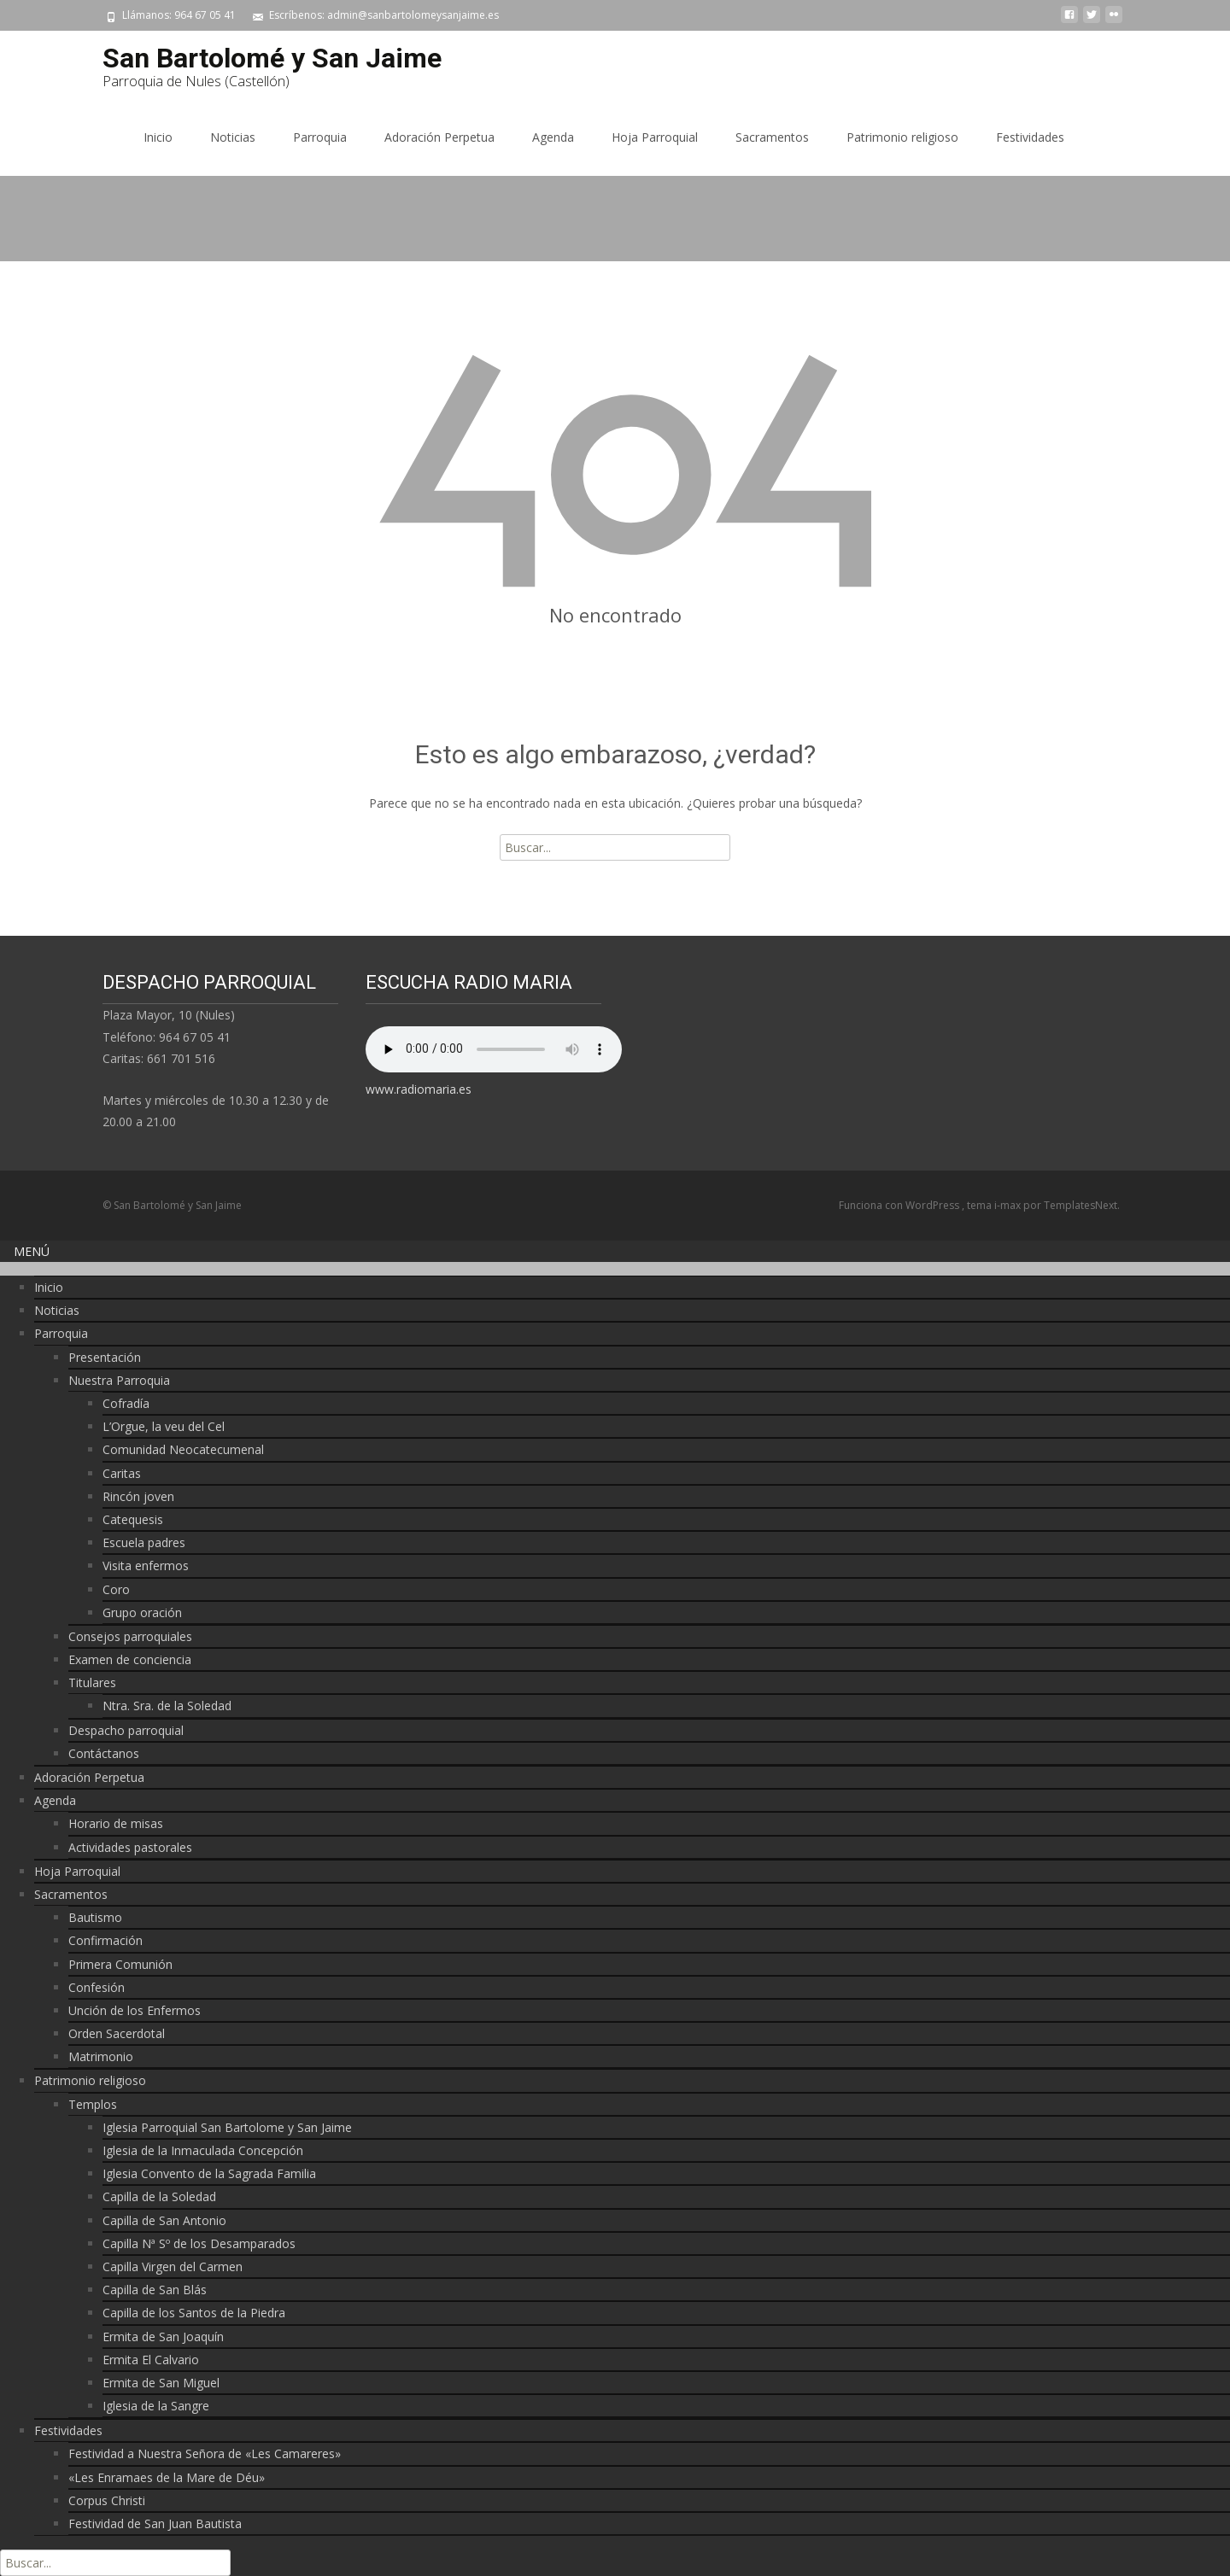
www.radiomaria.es (419, 1089)
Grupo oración (142, 1612)
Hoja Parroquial (655, 137)
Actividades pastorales (130, 1847)
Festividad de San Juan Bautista (155, 2523)
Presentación (104, 1357)
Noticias (232, 137)
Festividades (1030, 137)
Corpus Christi (106, 2500)
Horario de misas (115, 1823)
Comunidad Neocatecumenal (183, 1449)
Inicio (158, 137)
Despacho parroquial (126, 1730)
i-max (1008, 1205)
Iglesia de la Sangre (155, 2406)
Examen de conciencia (129, 1659)
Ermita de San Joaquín (163, 2336)
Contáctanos (103, 1753)
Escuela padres (143, 1542)
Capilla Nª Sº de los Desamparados (199, 2243)
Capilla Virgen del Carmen (172, 2266)
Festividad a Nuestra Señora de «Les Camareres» (204, 2453)
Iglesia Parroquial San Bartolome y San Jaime (227, 2127)
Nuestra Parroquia (119, 1380)
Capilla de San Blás (154, 2289)
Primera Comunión (120, 1964)
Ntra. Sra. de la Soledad (166, 1705)
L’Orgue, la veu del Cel (163, 1426)
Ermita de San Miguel (161, 2382)
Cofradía (125, 1403)
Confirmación (105, 1940)
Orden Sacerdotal (116, 2033)
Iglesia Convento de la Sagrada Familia (209, 2173)
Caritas (121, 1473)
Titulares (92, 1682)
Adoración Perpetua (439, 137)
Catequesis (132, 1519)
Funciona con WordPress (900, 1205)
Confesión (96, 1987)
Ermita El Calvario (150, 2359)
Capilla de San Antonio (164, 2220)
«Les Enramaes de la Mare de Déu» (166, 2477)
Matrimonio (100, 2056)
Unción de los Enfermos (134, 2010)
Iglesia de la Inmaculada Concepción (202, 2150)
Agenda (553, 137)
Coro (116, 1589)
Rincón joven (138, 1496)
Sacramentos (772, 137)
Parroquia (320, 137)
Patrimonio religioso (902, 137)
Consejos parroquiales (130, 1636)
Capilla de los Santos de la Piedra (193, 2312)
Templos (92, 2104)
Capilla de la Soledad (159, 2196)
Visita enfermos (145, 1565)
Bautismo (95, 1917)
